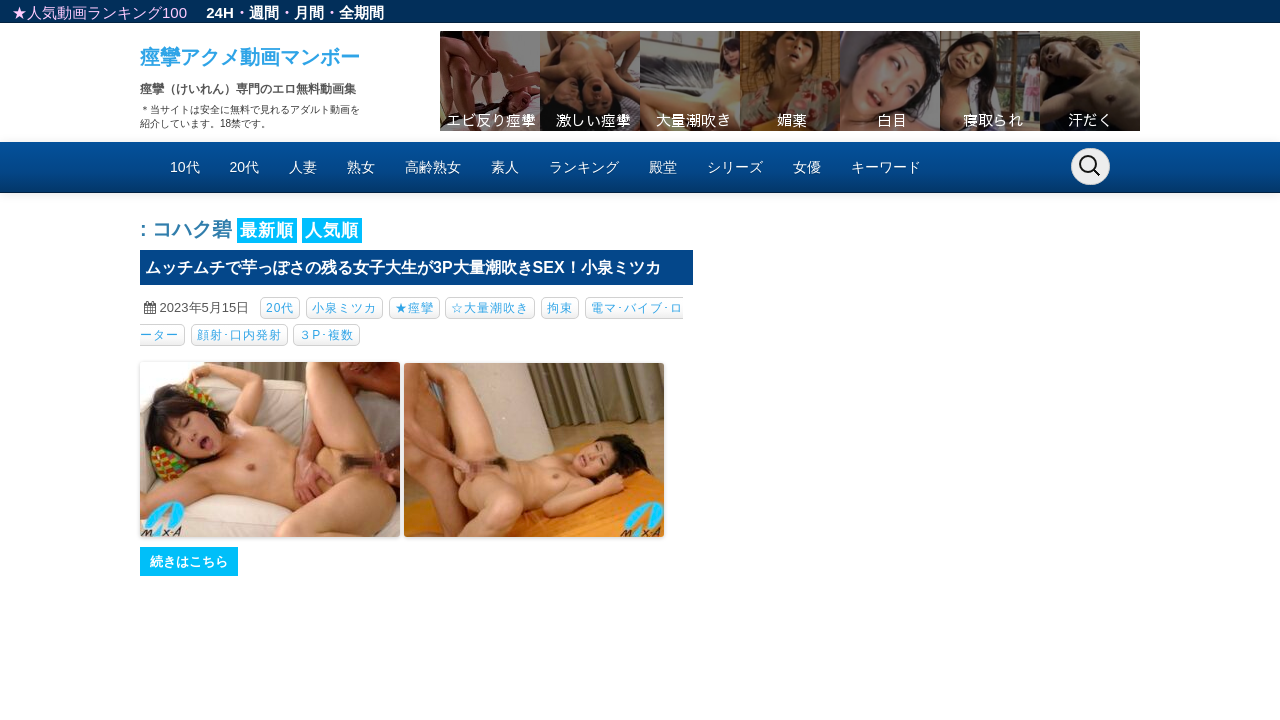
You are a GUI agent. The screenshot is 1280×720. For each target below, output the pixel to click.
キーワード (886, 167)
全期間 (361, 12)
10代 (185, 167)
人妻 (303, 167)
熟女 (361, 167)
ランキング (584, 167)
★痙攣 (414, 308)
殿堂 (663, 167)
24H (220, 12)
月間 (309, 12)
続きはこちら (189, 561)
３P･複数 (326, 335)
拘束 (560, 308)
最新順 (267, 230)
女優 (807, 167)
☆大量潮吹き (490, 308)
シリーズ (735, 167)
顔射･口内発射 (239, 335)
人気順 (332, 230)
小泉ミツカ (344, 308)
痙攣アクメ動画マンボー (250, 57)
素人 (505, 167)
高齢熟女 (433, 167)
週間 (264, 12)
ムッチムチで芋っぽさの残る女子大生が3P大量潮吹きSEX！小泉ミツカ (403, 267)
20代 (245, 167)
